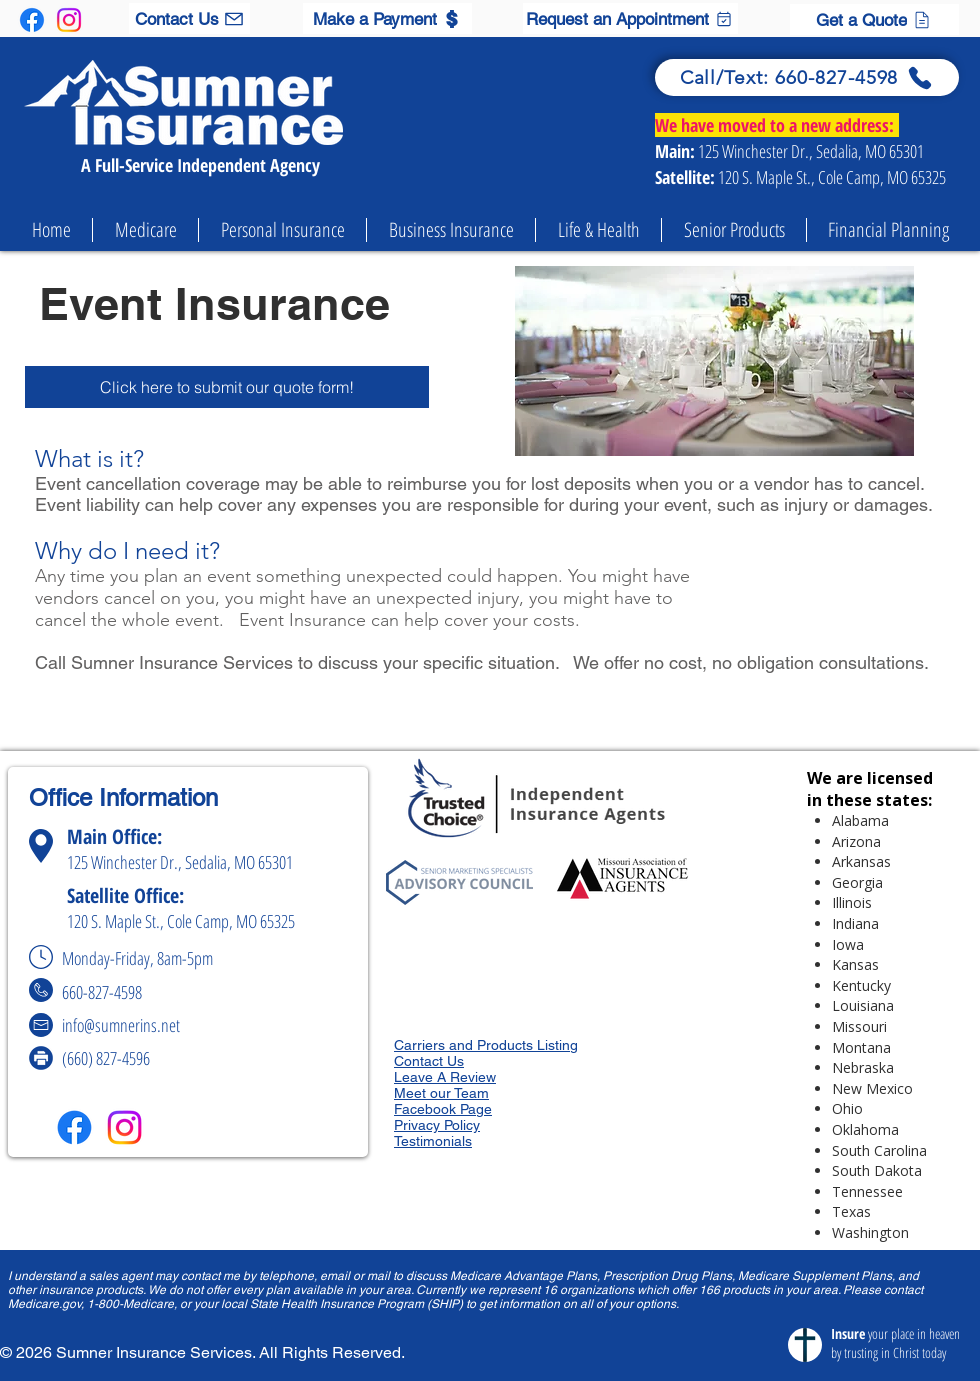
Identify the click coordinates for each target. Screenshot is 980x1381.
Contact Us (429, 1061)
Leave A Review (445, 1077)
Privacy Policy (437, 1125)
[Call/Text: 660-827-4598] (807, 77)
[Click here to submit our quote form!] (227, 387)
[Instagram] (69, 20)
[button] (145, 230)
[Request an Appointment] (630, 18)
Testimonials (433, 1141)
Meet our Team (441, 1093)
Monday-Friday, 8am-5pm (144, 958)
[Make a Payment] (387, 18)
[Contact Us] (189, 18)
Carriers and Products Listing (486, 1045)
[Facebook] (32, 20)
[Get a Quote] (874, 19)
